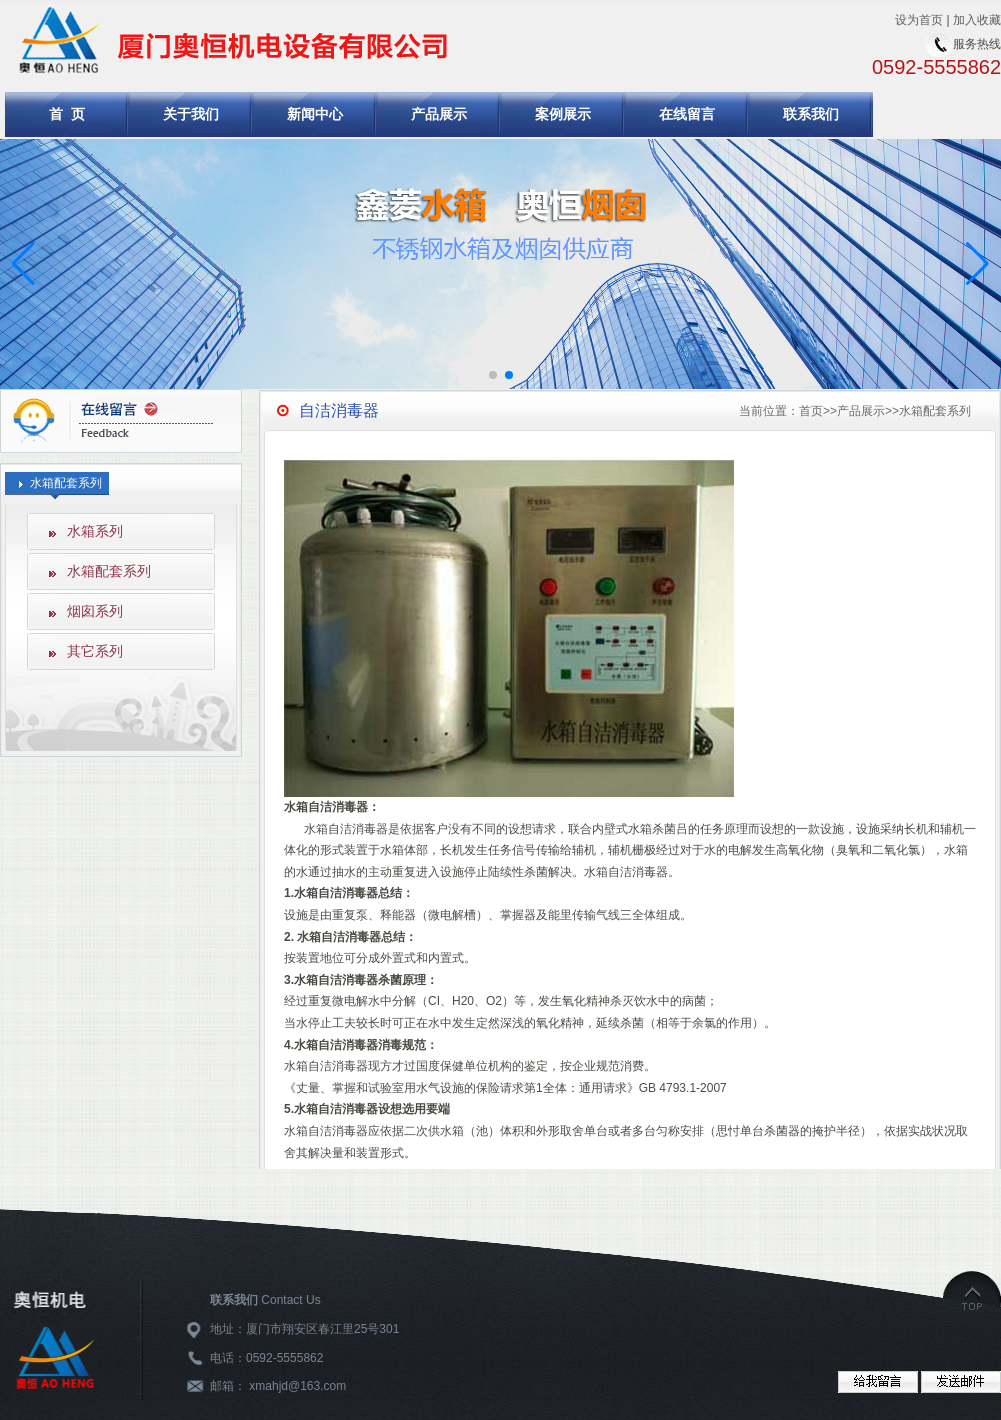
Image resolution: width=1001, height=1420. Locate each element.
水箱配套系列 (109, 571)
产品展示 (439, 114)
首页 (811, 411)
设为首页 (919, 20)
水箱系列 (95, 531)
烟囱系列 (95, 611)
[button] (977, 264)
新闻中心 (315, 114)
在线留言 (687, 114)
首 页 (67, 114)
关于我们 (191, 114)
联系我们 (811, 114)
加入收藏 (977, 20)
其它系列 (95, 651)
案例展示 (563, 114)
